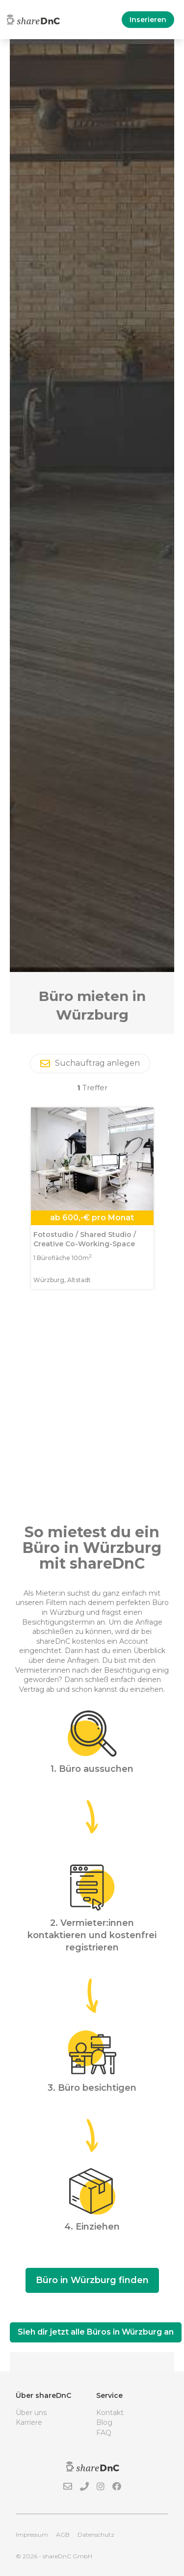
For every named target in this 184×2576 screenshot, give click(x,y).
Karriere (29, 2422)
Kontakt (110, 2412)
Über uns (31, 2412)
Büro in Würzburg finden (92, 2280)
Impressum (32, 2534)
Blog (104, 2422)
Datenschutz (96, 2534)
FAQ (103, 2432)
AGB (63, 2534)
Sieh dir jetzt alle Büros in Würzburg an (96, 2332)
